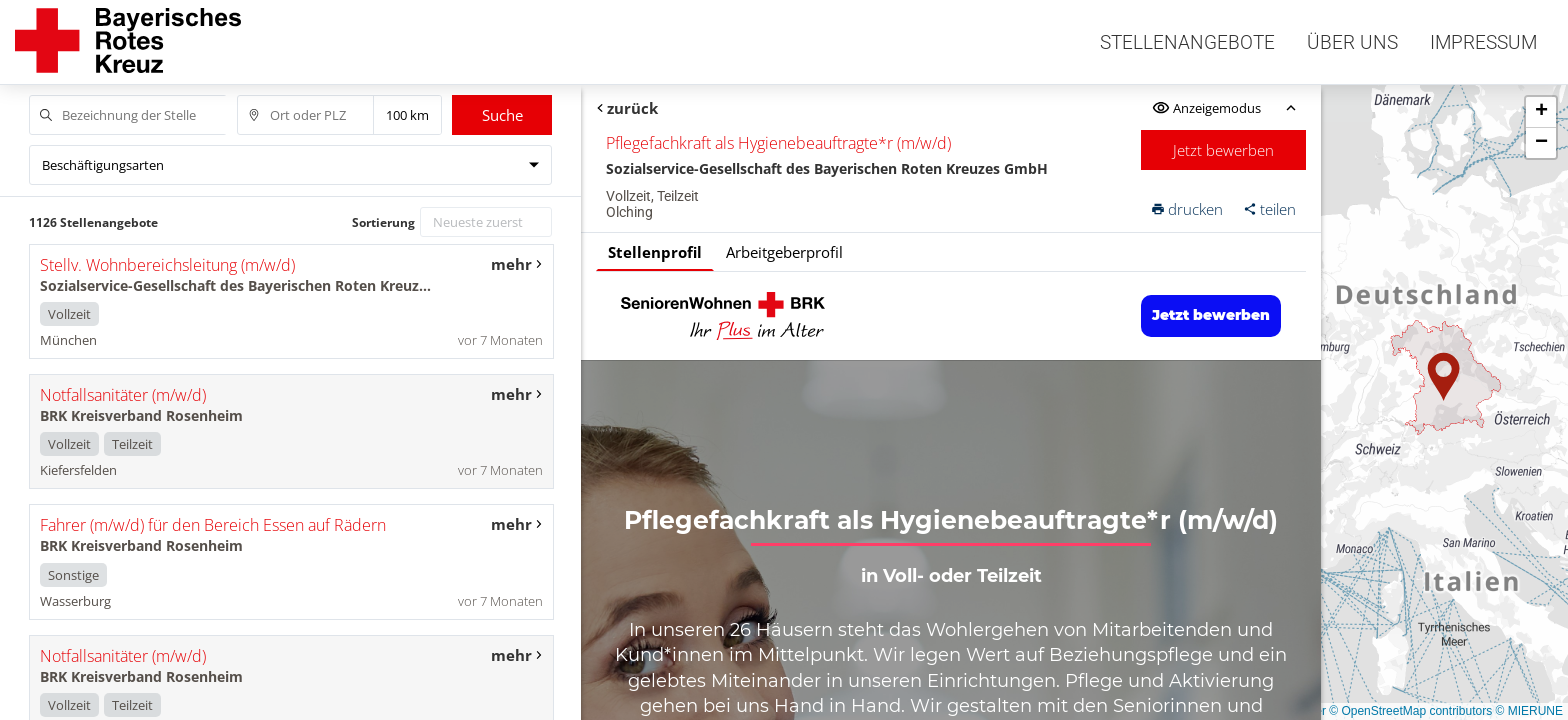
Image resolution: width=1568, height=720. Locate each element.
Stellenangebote (1187, 42)
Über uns (1352, 42)
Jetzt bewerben (1224, 150)
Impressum (1483, 42)
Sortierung (383, 222)
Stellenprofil (655, 252)
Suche (502, 115)
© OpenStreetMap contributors (1410, 711)
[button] (1444, 377)
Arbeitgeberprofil (784, 252)
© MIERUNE (1529, 711)
